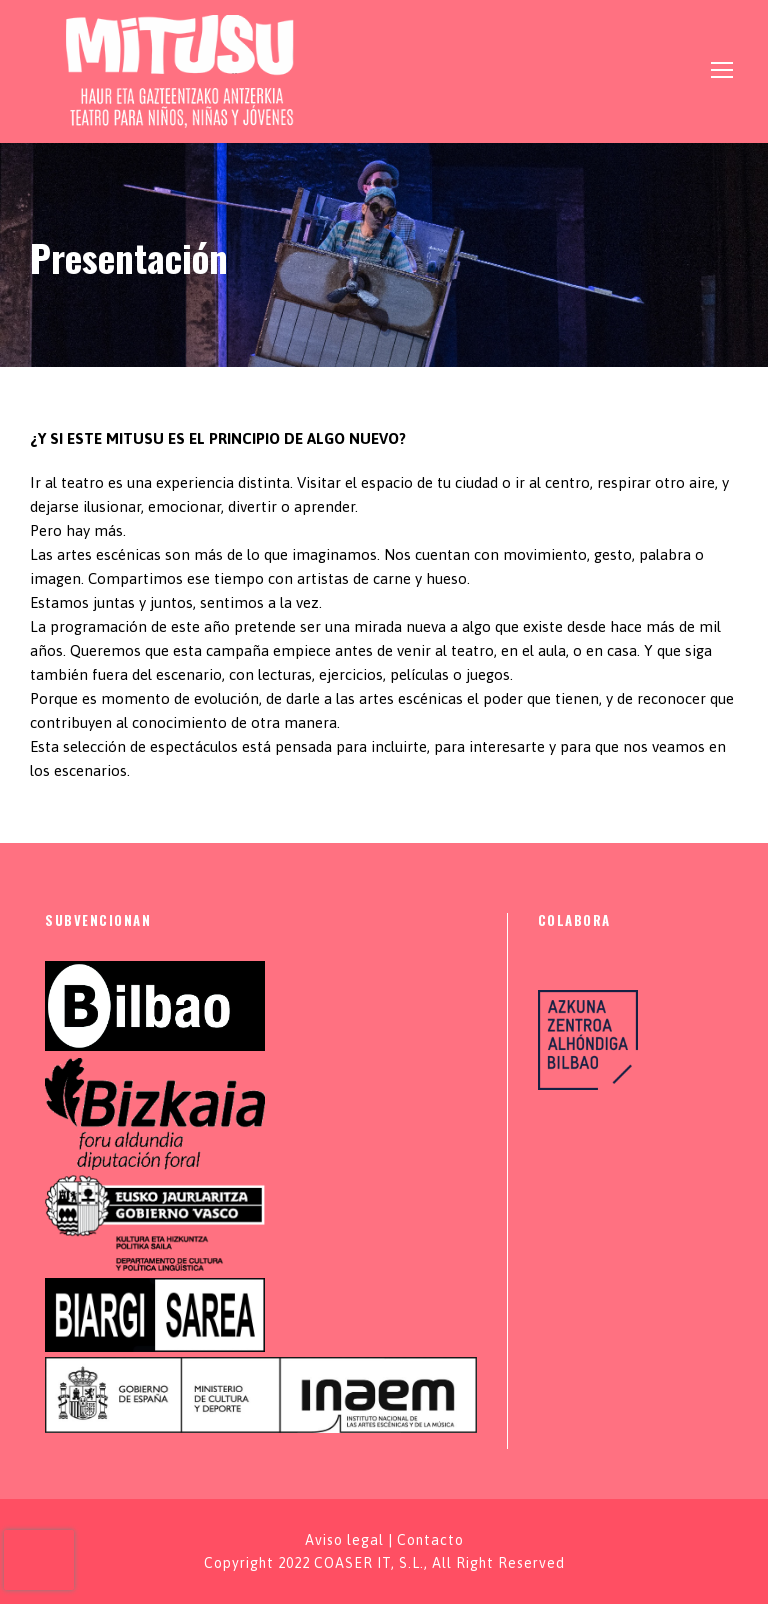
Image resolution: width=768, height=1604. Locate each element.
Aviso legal (344, 1540)
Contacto (430, 1540)
